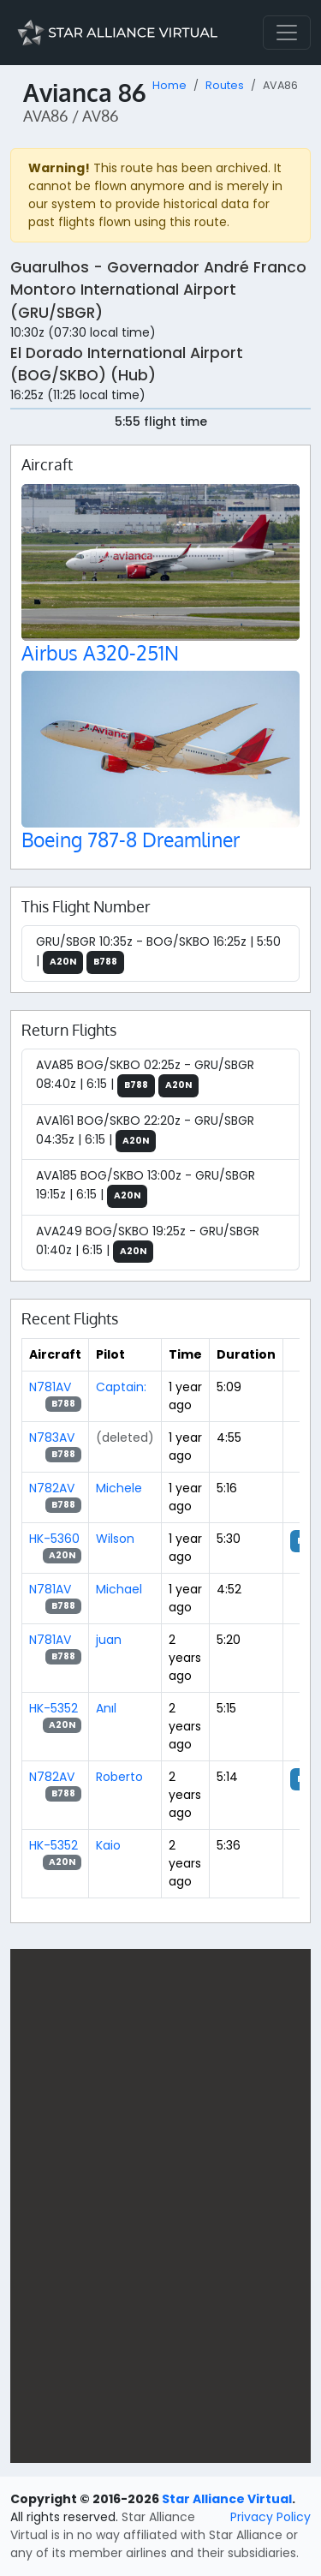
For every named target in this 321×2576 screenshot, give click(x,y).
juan (109, 1639)
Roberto (119, 1776)
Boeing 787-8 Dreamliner (130, 839)
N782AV (51, 1488)
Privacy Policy (270, 2516)
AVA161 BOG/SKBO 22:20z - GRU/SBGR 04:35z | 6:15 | (145, 1132)
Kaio (108, 1845)
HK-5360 (54, 1538)
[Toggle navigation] (287, 32)
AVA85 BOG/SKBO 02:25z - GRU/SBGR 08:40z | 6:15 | (145, 1076)
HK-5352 (53, 1708)
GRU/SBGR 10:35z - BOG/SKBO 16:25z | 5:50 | (158, 953)
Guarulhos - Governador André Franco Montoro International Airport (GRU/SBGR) (158, 290)
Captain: (121, 1387)
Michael (119, 1589)
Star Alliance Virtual (227, 2498)
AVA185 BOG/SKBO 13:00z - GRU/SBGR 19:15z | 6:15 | (145, 1187)
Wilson (115, 1538)
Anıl (106, 1708)
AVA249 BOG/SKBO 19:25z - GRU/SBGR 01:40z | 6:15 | (147, 1243)
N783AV (51, 1437)
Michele (119, 1488)
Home (169, 85)
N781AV (50, 1387)
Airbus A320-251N (100, 652)
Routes (224, 85)
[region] (160, 2206)
